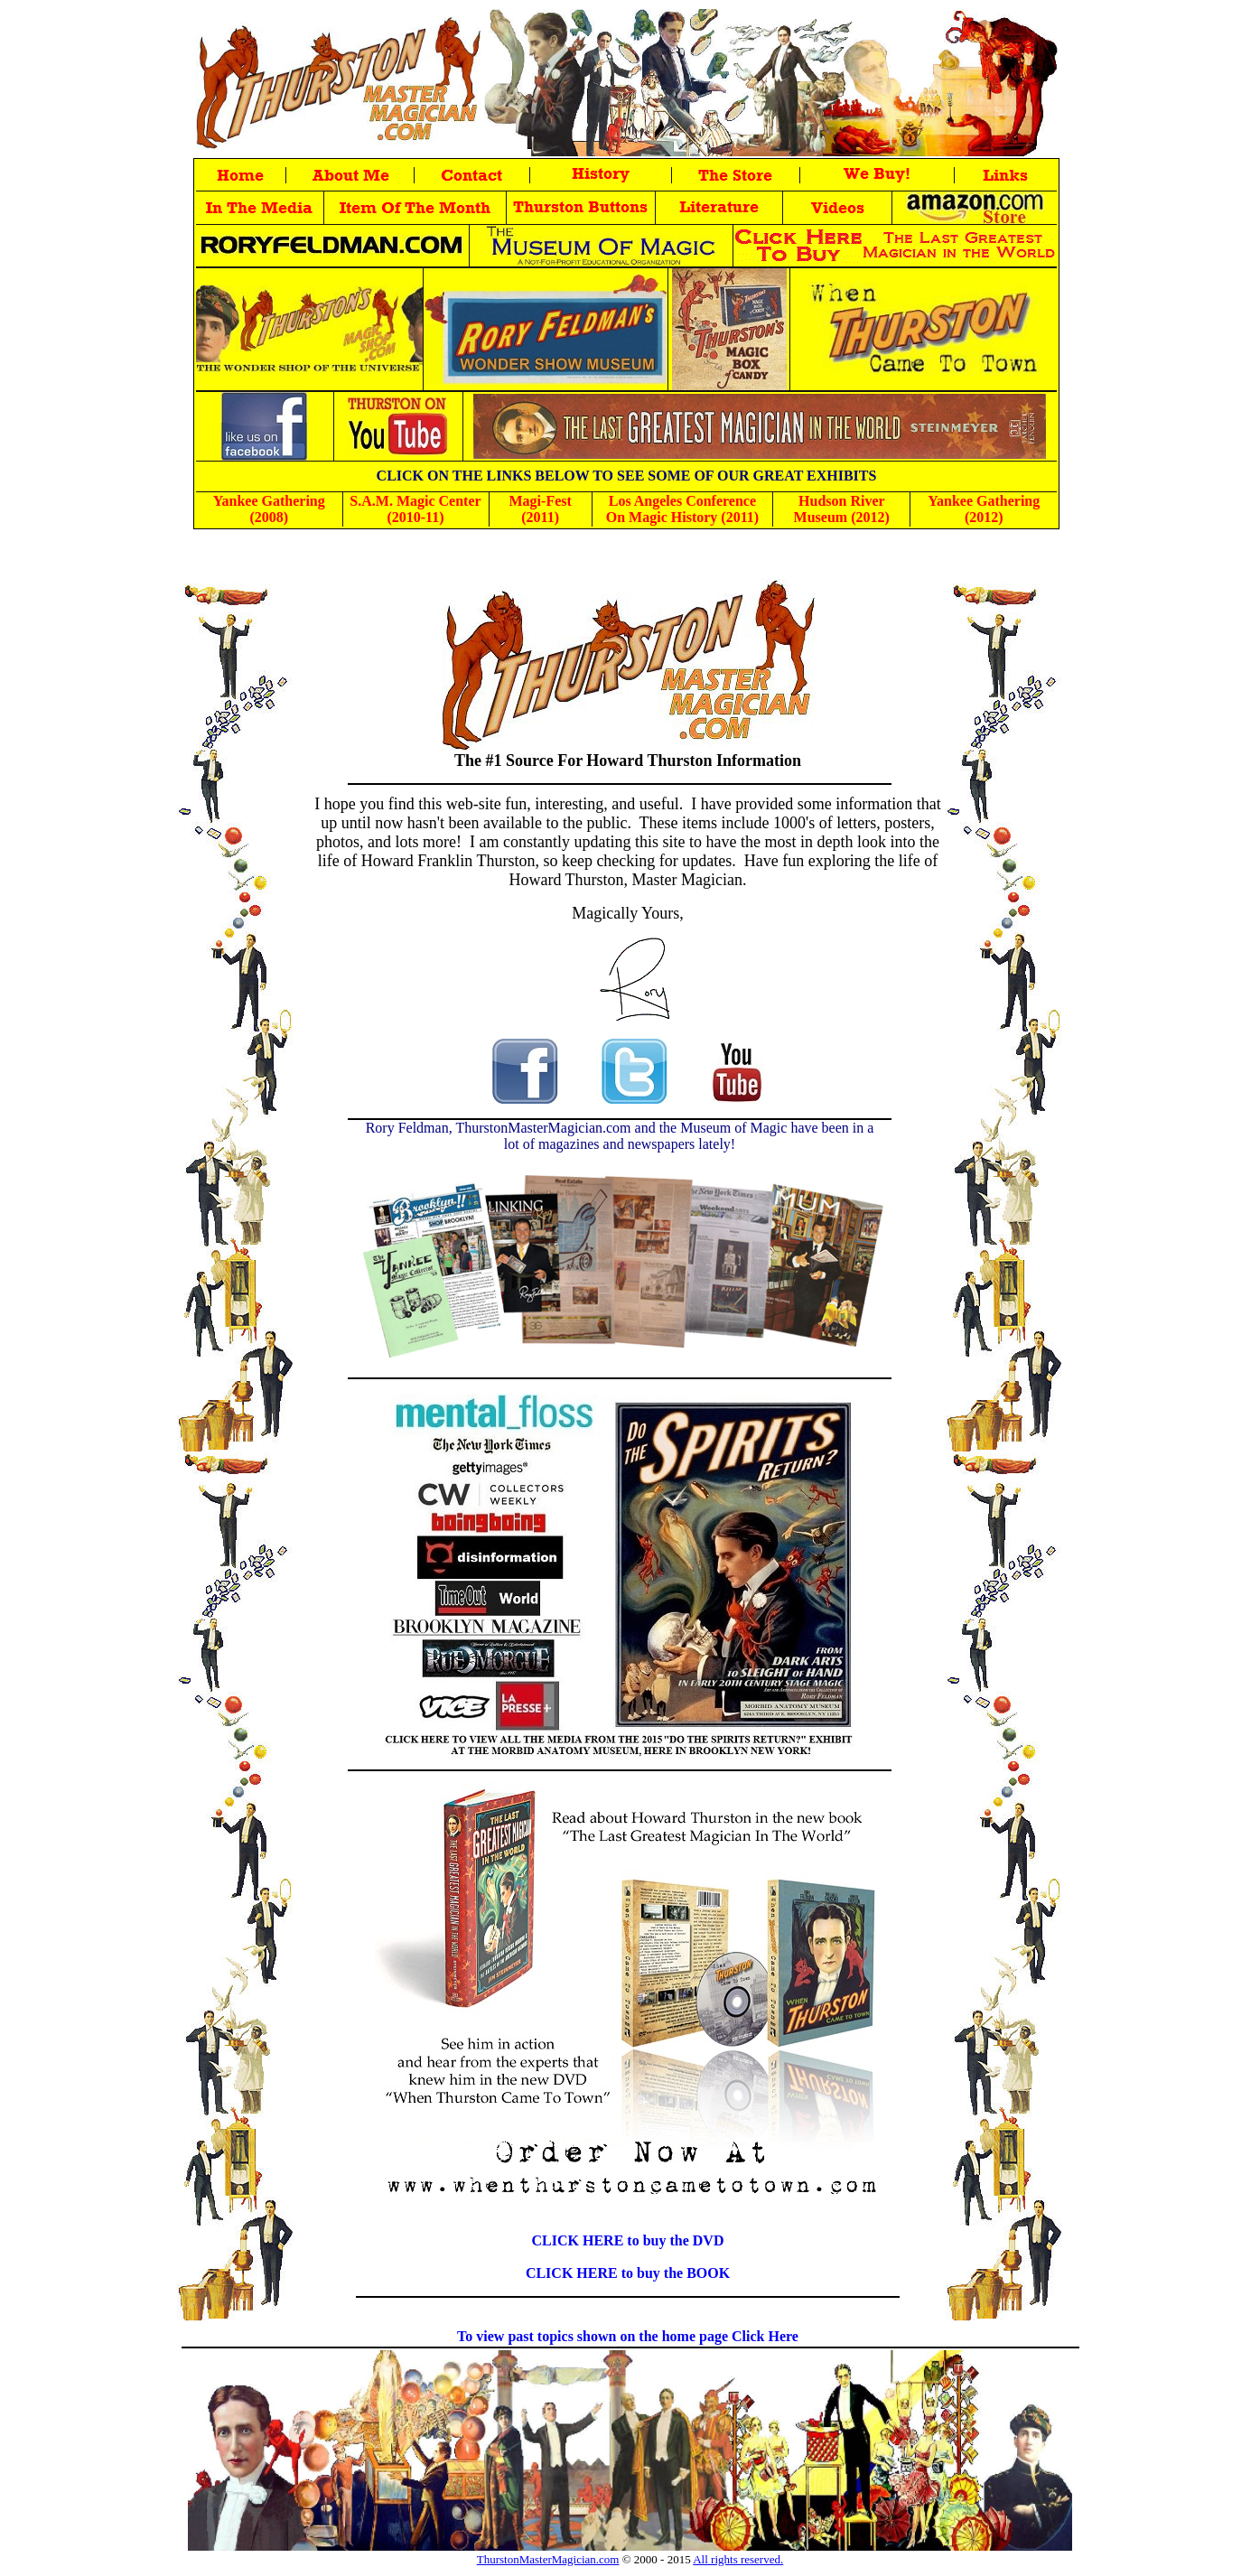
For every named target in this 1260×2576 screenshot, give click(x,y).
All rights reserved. (738, 2559)
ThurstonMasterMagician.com (548, 2559)
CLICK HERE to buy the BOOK (628, 2273)
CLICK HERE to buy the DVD (628, 2240)
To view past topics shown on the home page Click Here (627, 2336)
